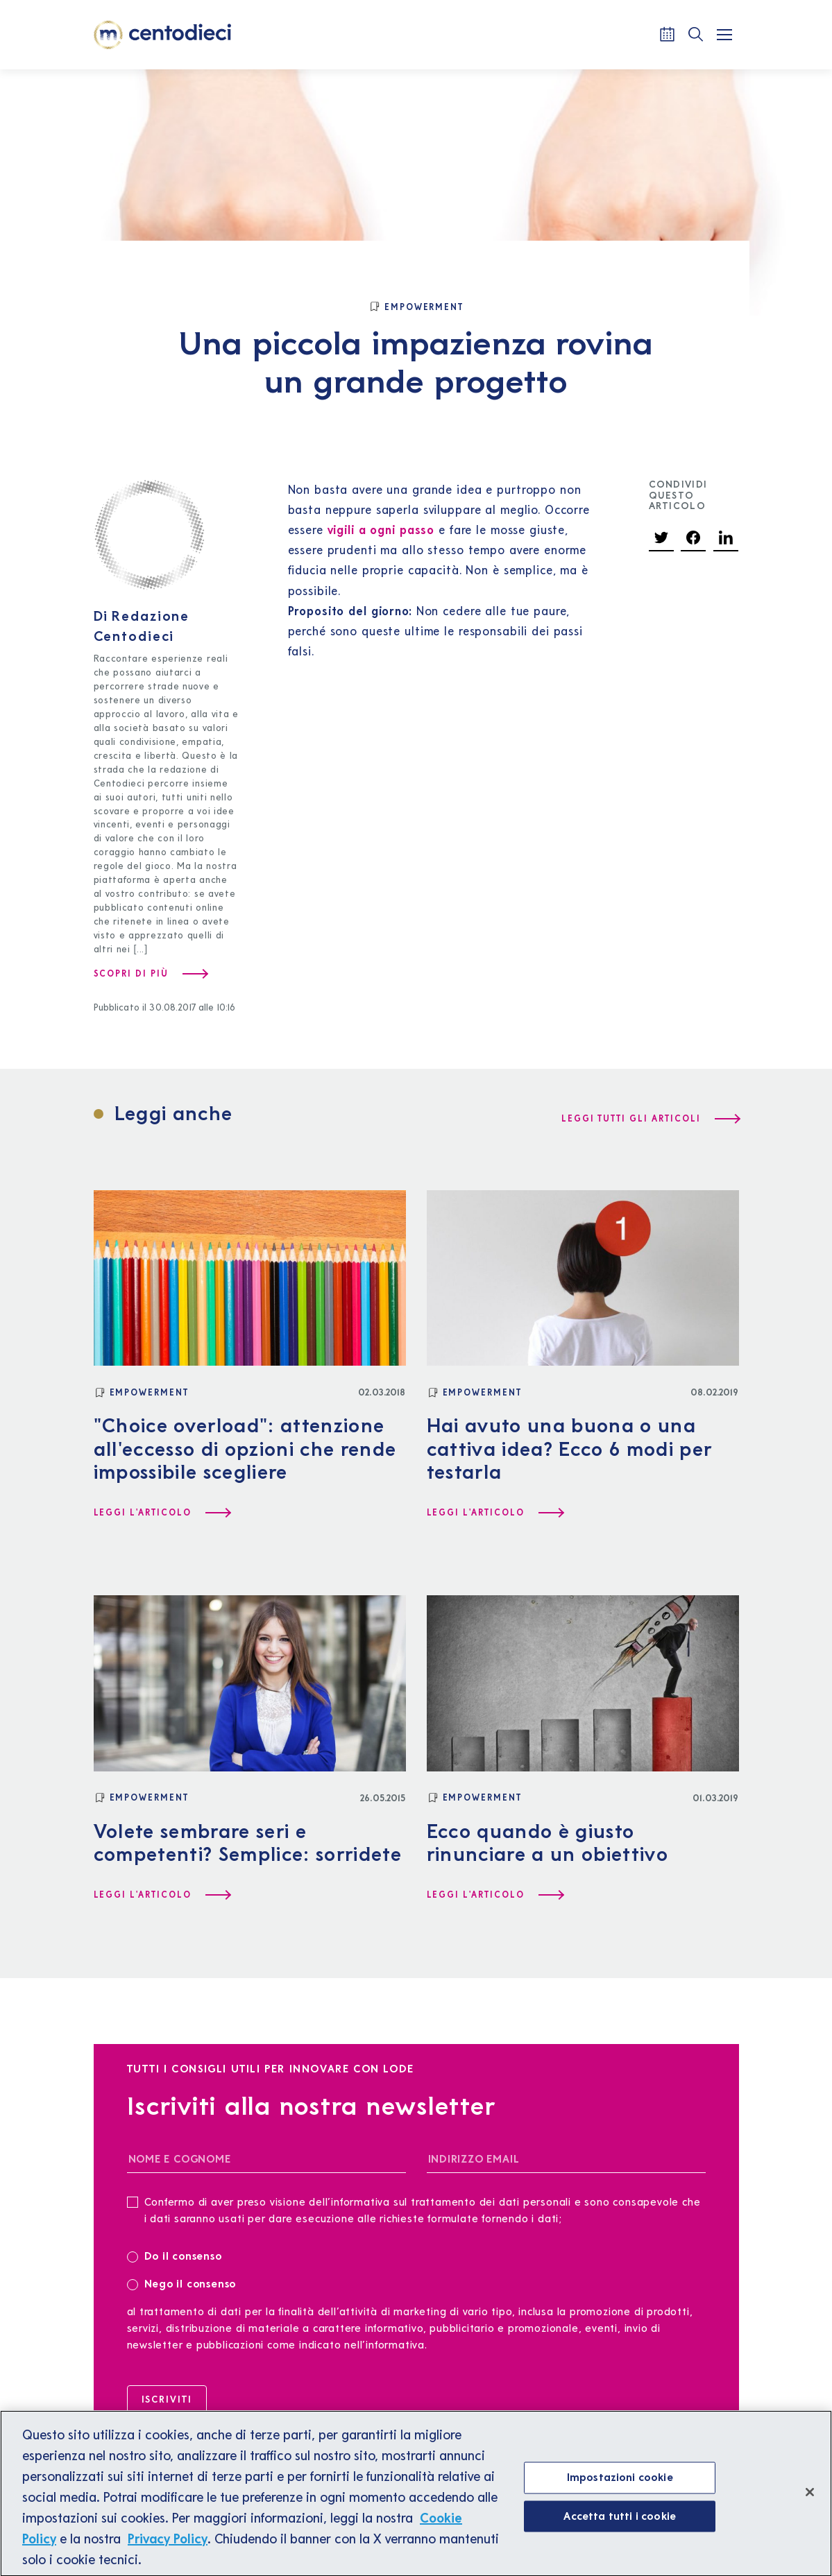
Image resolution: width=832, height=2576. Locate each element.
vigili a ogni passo (381, 529)
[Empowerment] (416, 307)
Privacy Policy (167, 2548)
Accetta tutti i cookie (619, 2525)
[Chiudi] (810, 2502)
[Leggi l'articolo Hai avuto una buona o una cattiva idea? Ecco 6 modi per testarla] (495, 1512)
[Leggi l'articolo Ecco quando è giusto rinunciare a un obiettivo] (495, 1895)
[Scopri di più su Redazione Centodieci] (150, 973)
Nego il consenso (182, 2283)
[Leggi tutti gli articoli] (650, 1118)
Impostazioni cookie (620, 2487)
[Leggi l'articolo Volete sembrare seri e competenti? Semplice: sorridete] (162, 1895)
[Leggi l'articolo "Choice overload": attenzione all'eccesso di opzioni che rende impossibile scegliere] (162, 1512)
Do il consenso (179, 2255)
